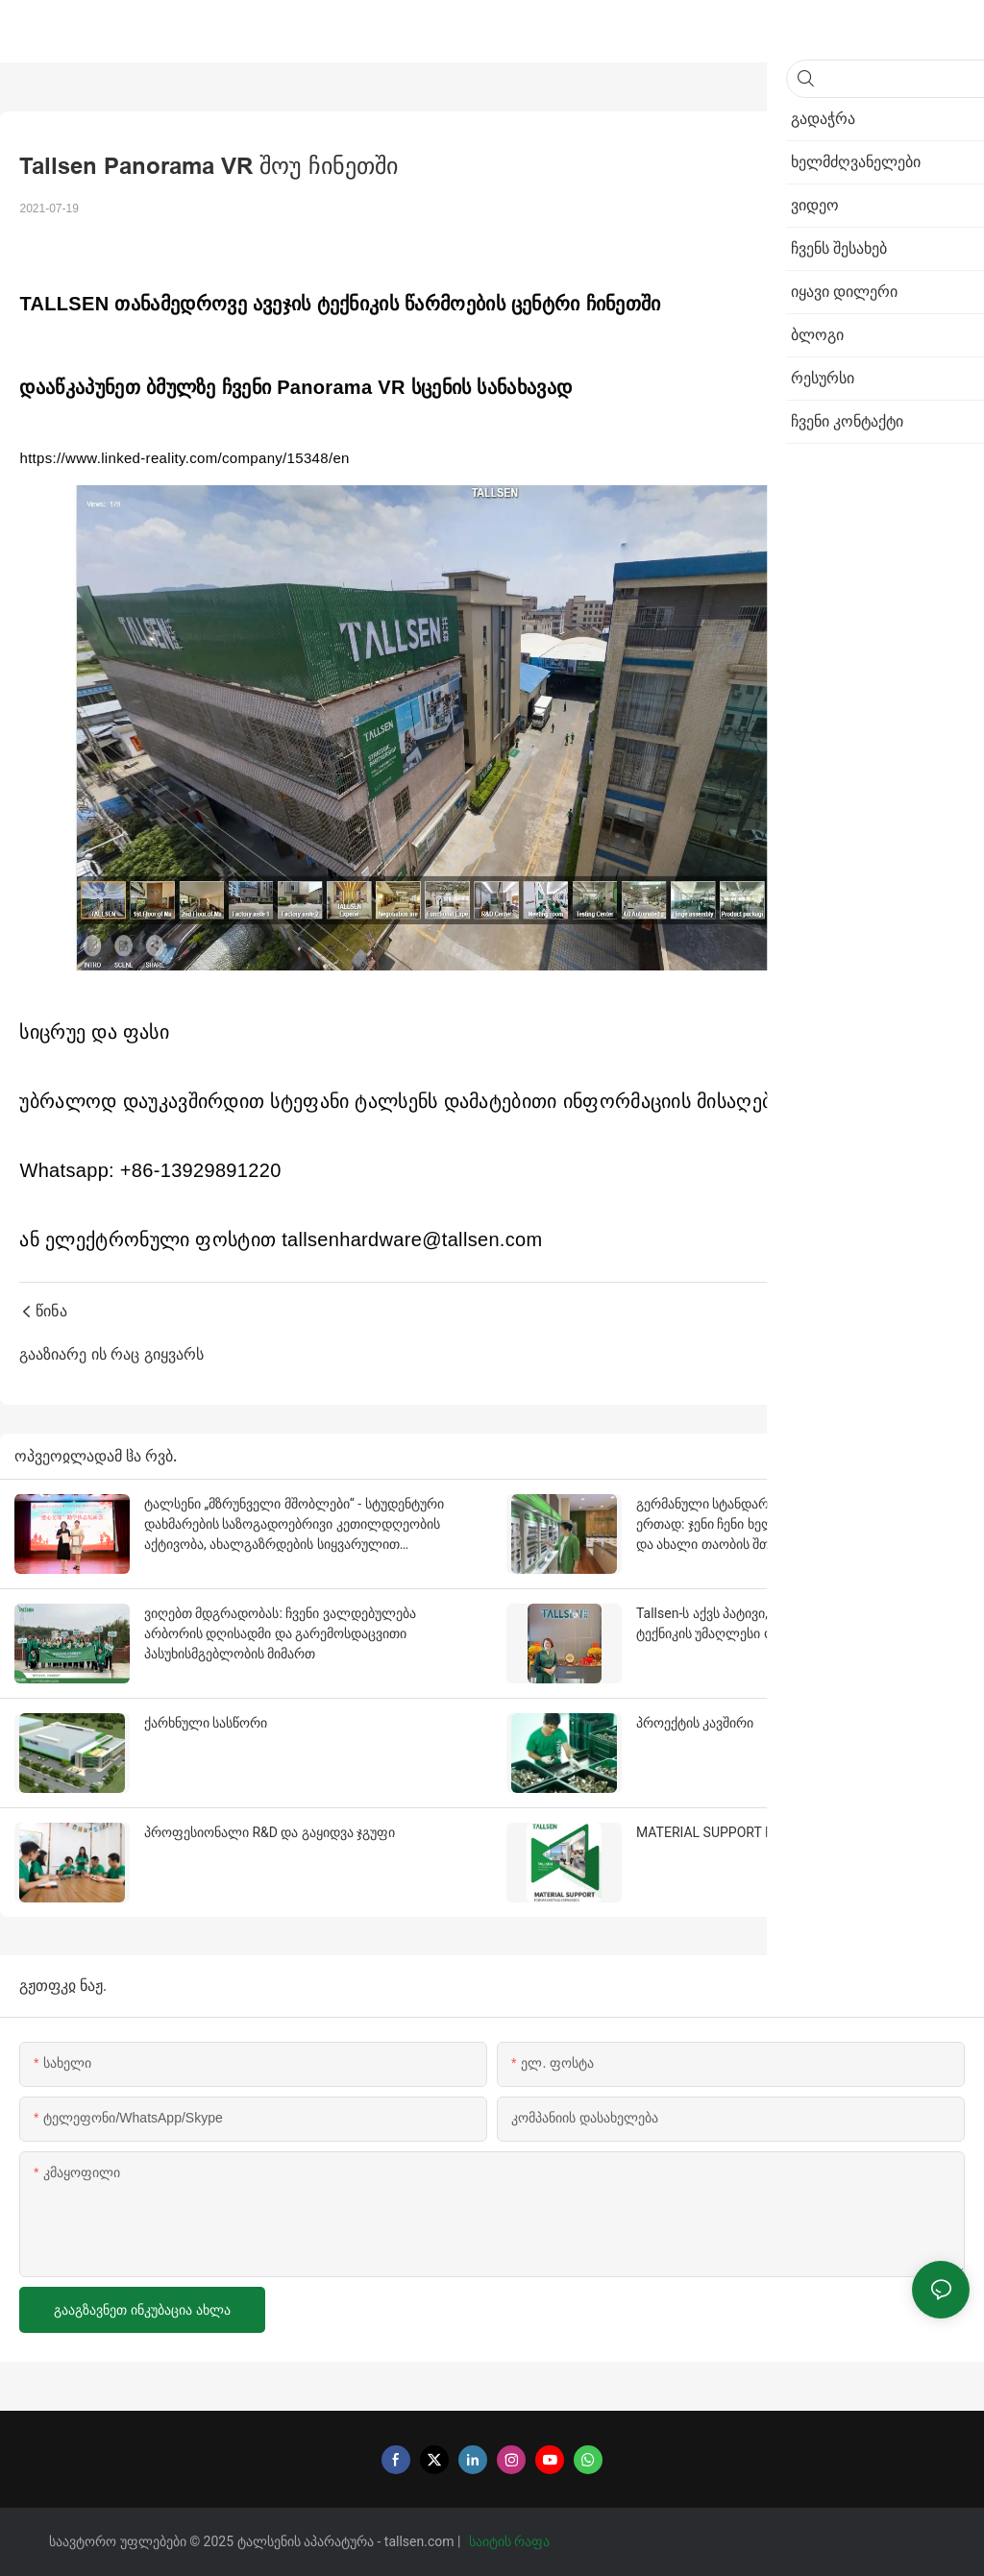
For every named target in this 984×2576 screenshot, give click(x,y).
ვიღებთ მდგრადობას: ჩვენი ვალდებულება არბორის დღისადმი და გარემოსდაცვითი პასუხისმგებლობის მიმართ (280, 1633)
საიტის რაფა (511, 2541)
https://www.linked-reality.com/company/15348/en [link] (184, 458)
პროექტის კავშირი (694, 1722)
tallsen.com (420, 2541)
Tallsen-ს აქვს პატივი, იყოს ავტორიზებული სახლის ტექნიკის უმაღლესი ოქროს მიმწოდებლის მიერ (795, 1623)
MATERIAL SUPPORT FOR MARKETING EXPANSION (790, 1832)
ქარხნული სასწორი (205, 1722)
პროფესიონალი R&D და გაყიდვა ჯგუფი (269, 1832)
